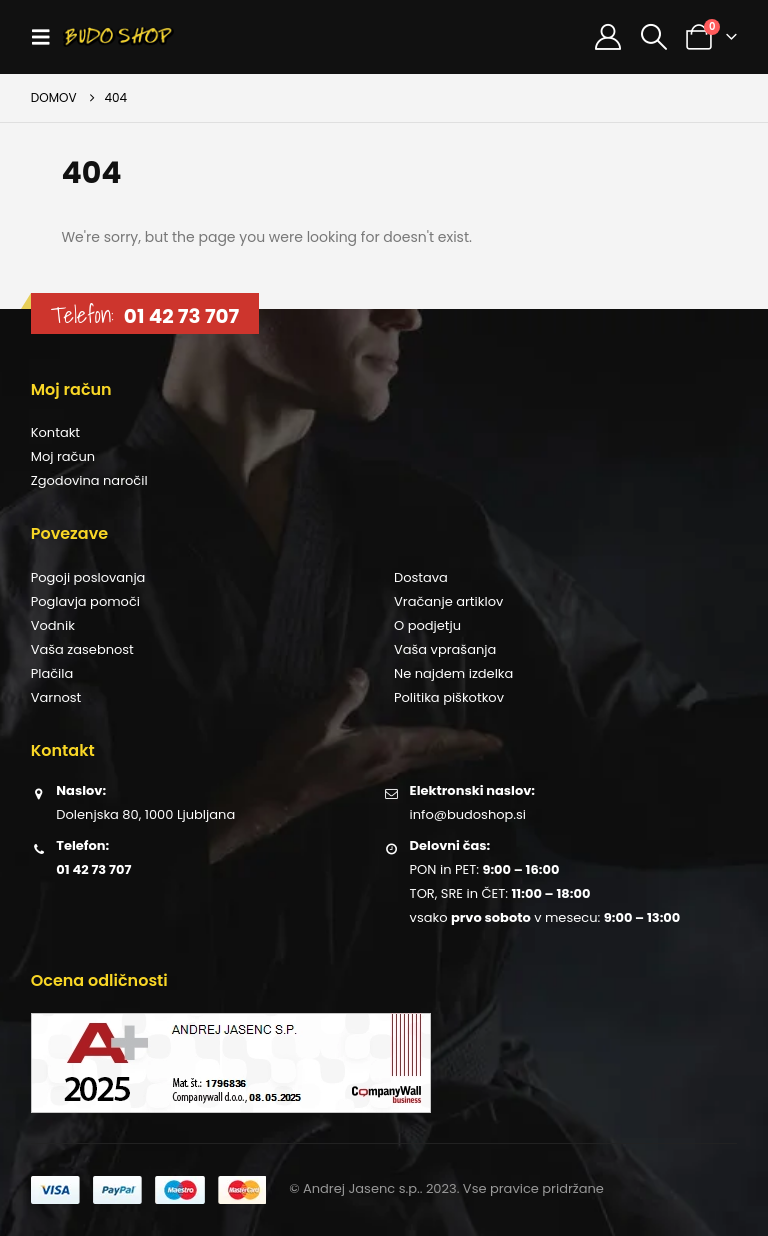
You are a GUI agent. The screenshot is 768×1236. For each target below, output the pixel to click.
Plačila (52, 673)
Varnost (56, 697)
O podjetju (427, 625)
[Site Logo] (118, 37)
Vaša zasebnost (82, 649)
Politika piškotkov (449, 697)
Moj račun (63, 456)
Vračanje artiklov (448, 601)
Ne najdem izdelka (453, 673)
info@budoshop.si (468, 814)
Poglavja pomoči (85, 601)
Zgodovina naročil (89, 480)
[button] (47, 37)
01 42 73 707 (181, 316)
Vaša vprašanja (445, 649)
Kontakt (55, 432)
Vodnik (53, 625)
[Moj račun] (608, 37)
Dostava (421, 577)
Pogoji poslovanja (88, 577)
